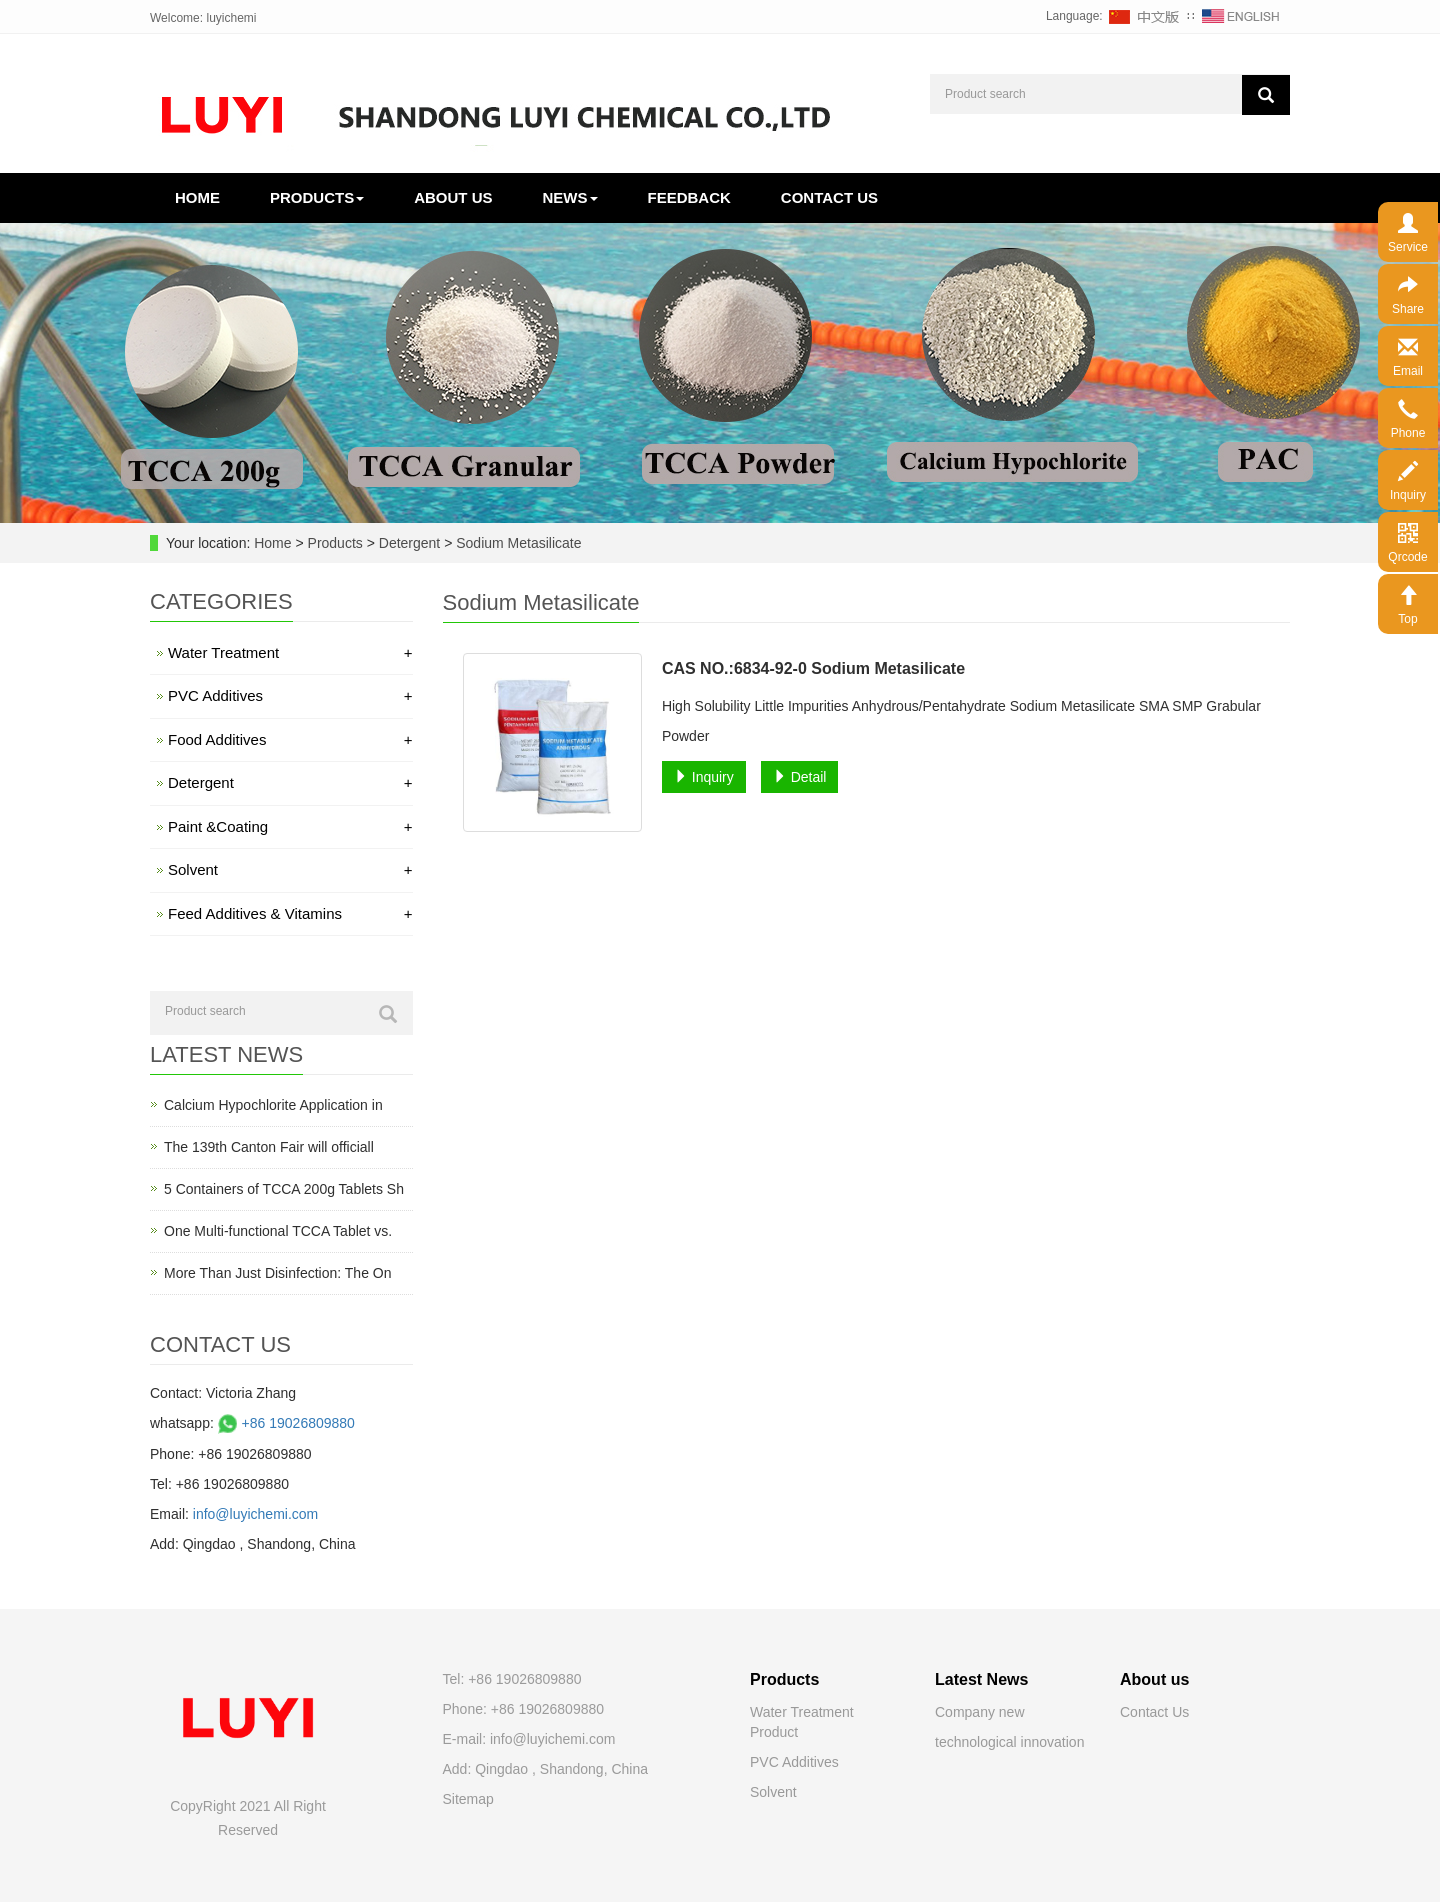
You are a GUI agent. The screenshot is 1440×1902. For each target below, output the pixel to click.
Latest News (981, 1679)
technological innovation (1009, 1742)
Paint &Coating (290, 826)
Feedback (689, 197)
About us (453, 197)
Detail (800, 777)
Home (197, 197)
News (570, 197)
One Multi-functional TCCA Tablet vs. (278, 1231)
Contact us (829, 197)
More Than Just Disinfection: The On (277, 1273)
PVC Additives (290, 695)
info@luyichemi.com (255, 1514)
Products (317, 197)
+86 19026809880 (284, 1423)
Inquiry (704, 777)
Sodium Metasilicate (516, 543)
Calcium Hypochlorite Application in (273, 1105)
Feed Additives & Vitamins (290, 913)
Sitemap (468, 1799)
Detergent (409, 543)
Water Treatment (290, 652)
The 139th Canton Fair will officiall (269, 1147)
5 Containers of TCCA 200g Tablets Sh (284, 1189)
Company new (980, 1712)
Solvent (290, 869)
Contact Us (1154, 1712)
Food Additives (290, 739)
